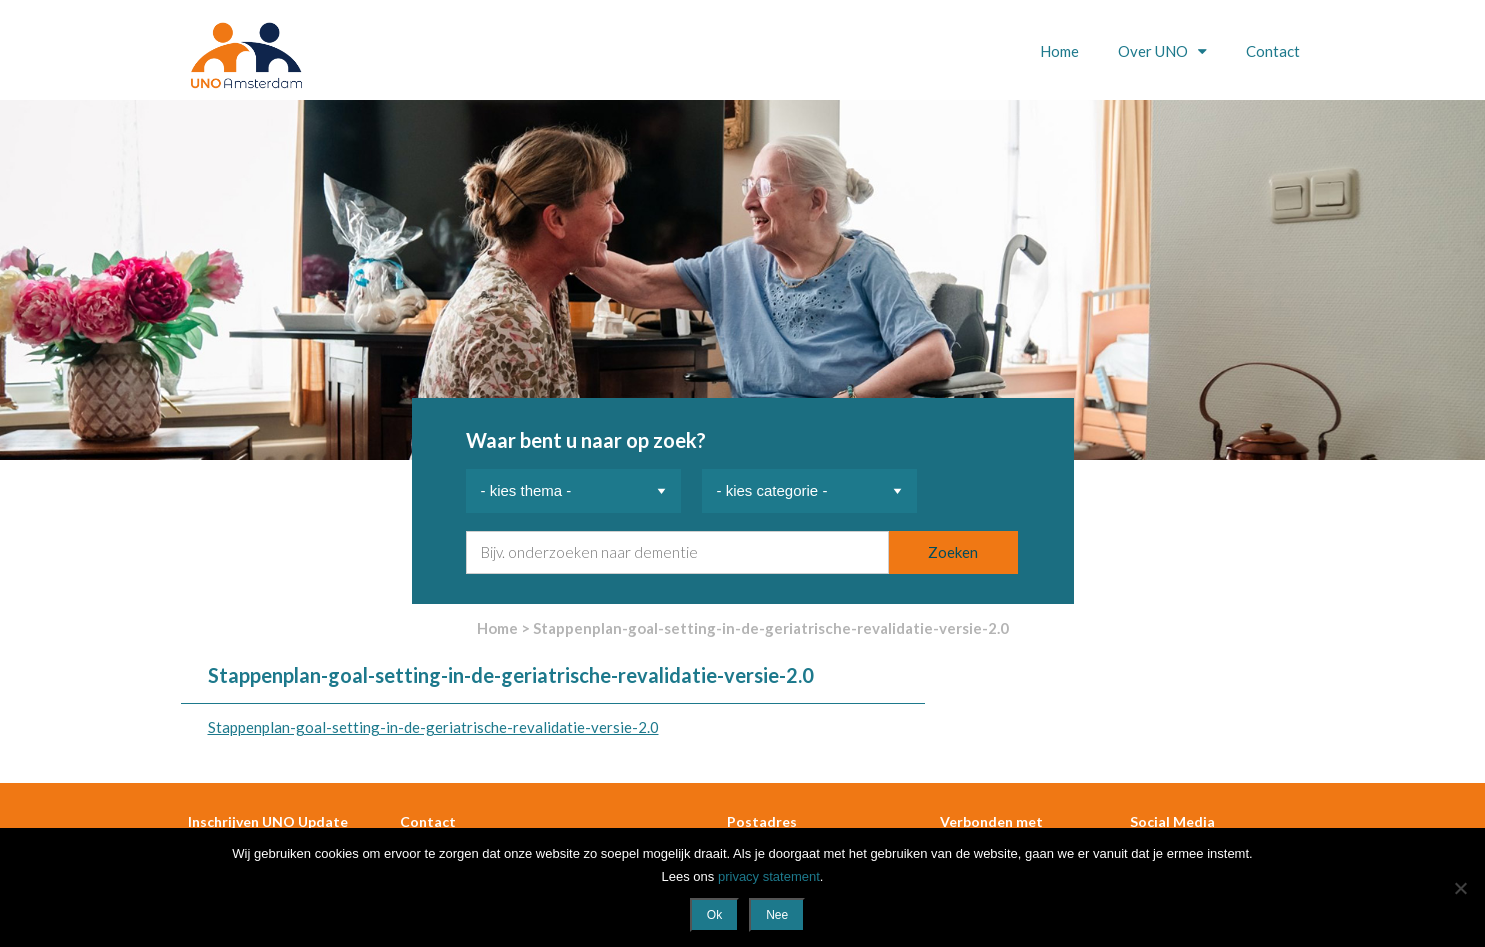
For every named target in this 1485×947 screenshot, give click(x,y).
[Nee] (1460, 888)
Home (1059, 51)
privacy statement (769, 876)
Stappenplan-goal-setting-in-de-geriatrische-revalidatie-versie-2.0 (433, 727)
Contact (1273, 51)
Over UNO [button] (1154, 51)
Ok (714, 915)
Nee (777, 915)
